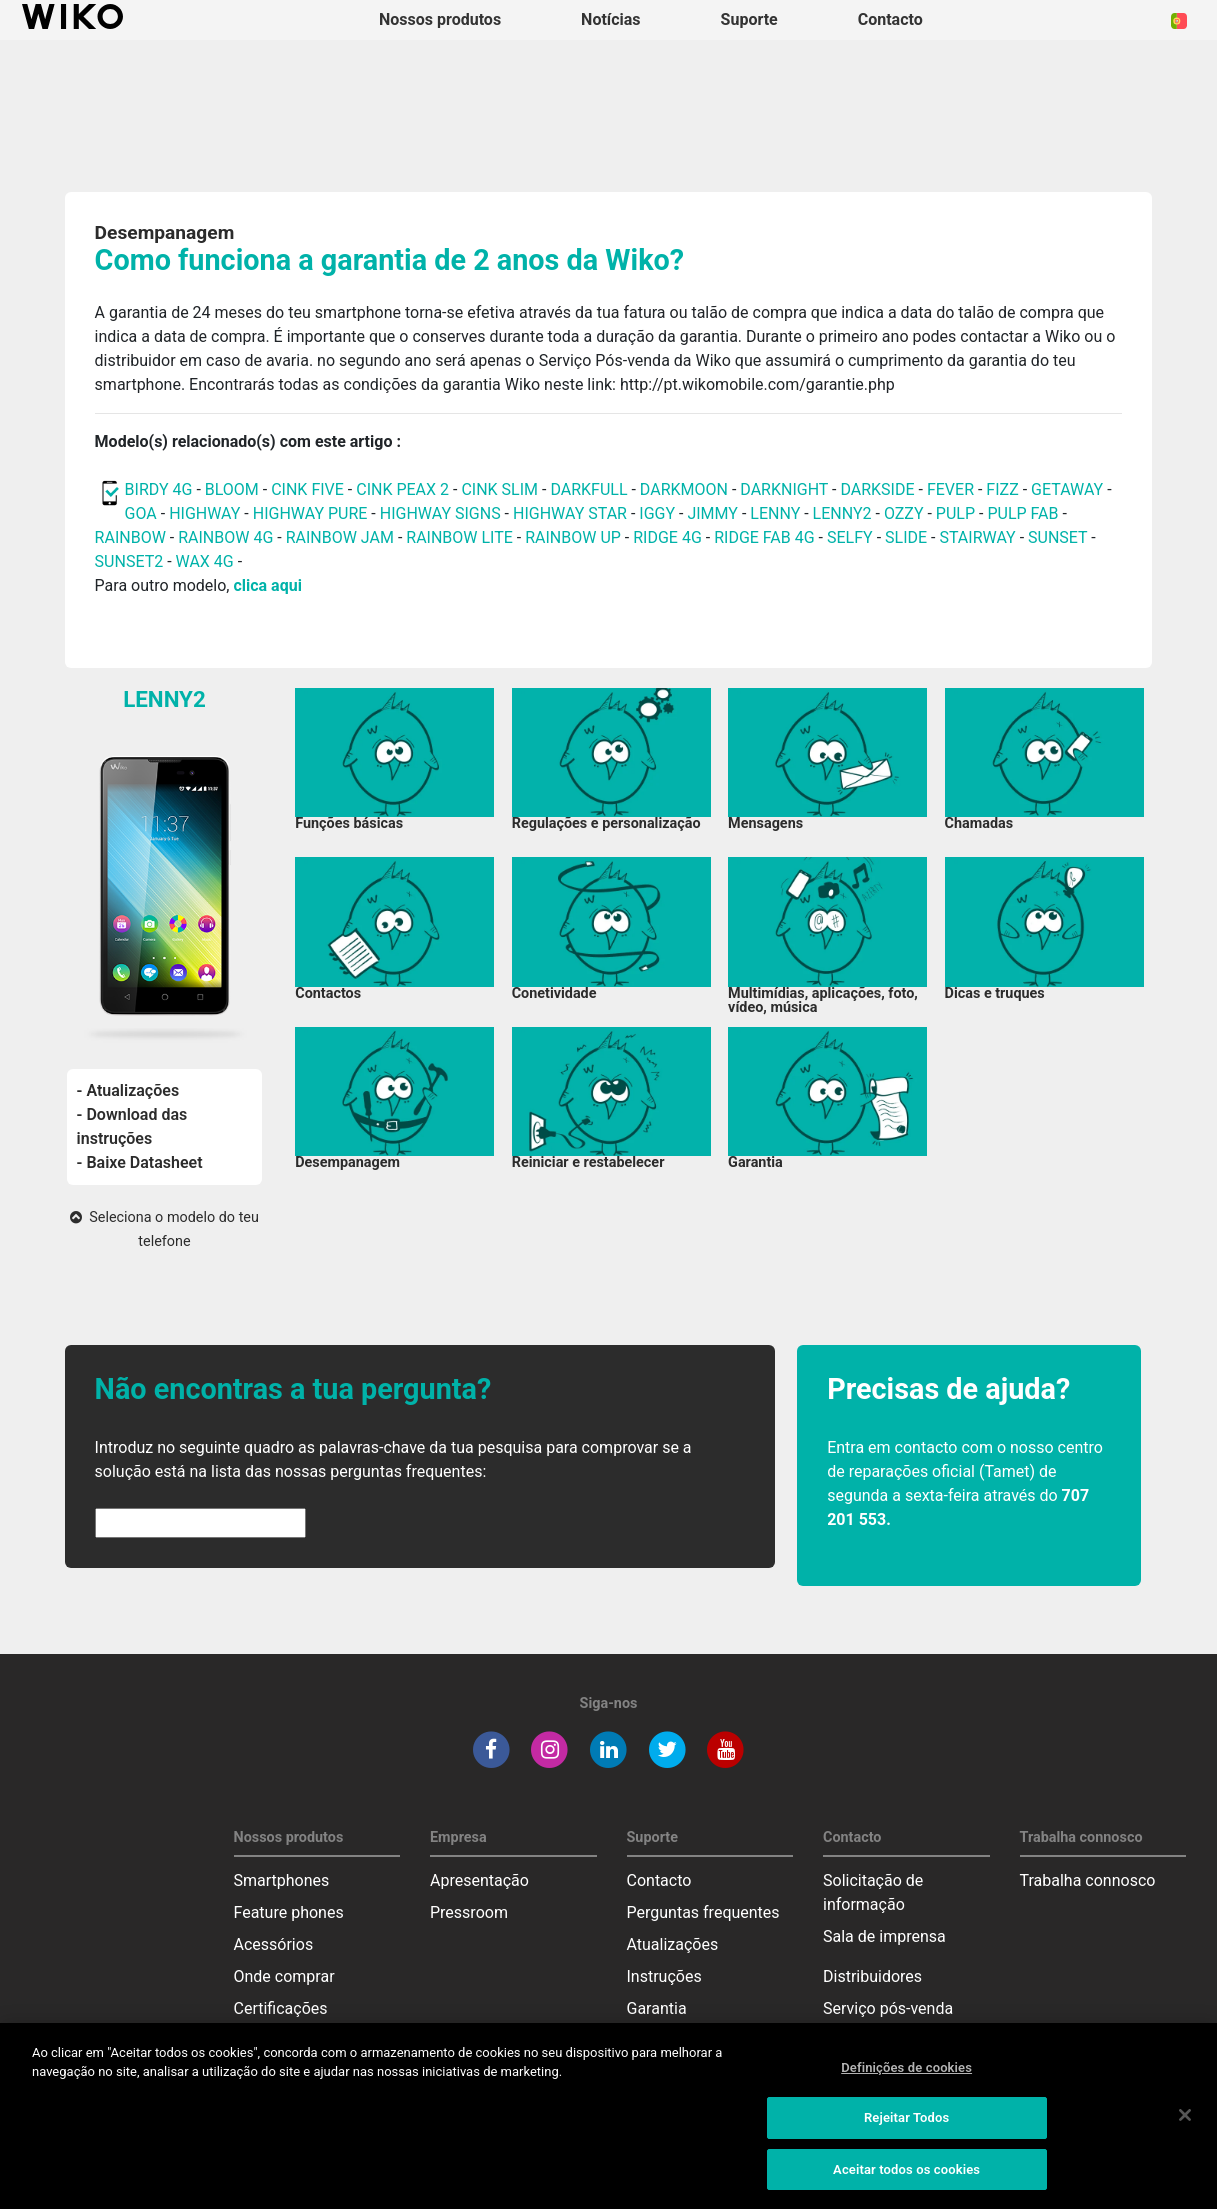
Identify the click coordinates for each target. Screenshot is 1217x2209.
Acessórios (274, 1944)
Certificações (281, 2008)
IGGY (657, 513)
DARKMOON (684, 489)
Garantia (657, 2008)
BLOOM (232, 489)
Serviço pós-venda (888, 2008)
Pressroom (469, 1912)
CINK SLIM (499, 489)
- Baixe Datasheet (140, 1162)
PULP (957, 513)
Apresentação (479, 1880)
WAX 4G (205, 561)
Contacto (659, 1880)
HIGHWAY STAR (572, 513)
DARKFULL (588, 489)
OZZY (904, 513)
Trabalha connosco (1088, 1880)
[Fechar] (1185, 2130)
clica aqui (267, 585)
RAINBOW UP (573, 537)
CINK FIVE (307, 489)
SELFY (852, 537)
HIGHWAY (204, 513)
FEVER (952, 489)
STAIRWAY (977, 537)
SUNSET (1057, 537)
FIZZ (1002, 489)
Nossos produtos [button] (440, 19)
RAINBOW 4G (225, 537)
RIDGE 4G (667, 537)
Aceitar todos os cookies (906, 2184)
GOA (141, 513)
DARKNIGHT (784, 489)
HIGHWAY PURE (312, 513)
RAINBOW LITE (461, 537)
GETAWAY (1067, 489)
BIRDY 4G (159, 489)
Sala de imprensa (884, 1936)
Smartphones (282, 1880)
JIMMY (712, 513)
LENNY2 (842, 513)
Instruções (664, 1976)
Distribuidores (872, 1976)
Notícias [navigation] (610, 19)
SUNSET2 (129, 561)
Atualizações (673, 1944)
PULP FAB (1022, 513)
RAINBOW (130, 537)
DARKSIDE (877, 489)
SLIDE (906, 537)
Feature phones (289, 1912)
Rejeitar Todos (906, 2133)
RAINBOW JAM (342, 537)
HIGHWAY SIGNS (440, 513)
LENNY (775, 513)
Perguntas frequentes (703, 1912)
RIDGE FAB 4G (766, 537)
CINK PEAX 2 (402, 489)
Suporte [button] (749, 19)
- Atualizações (128, 1090)
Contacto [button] (890, 19)
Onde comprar (284, 1976)
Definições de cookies (906, 2082)
